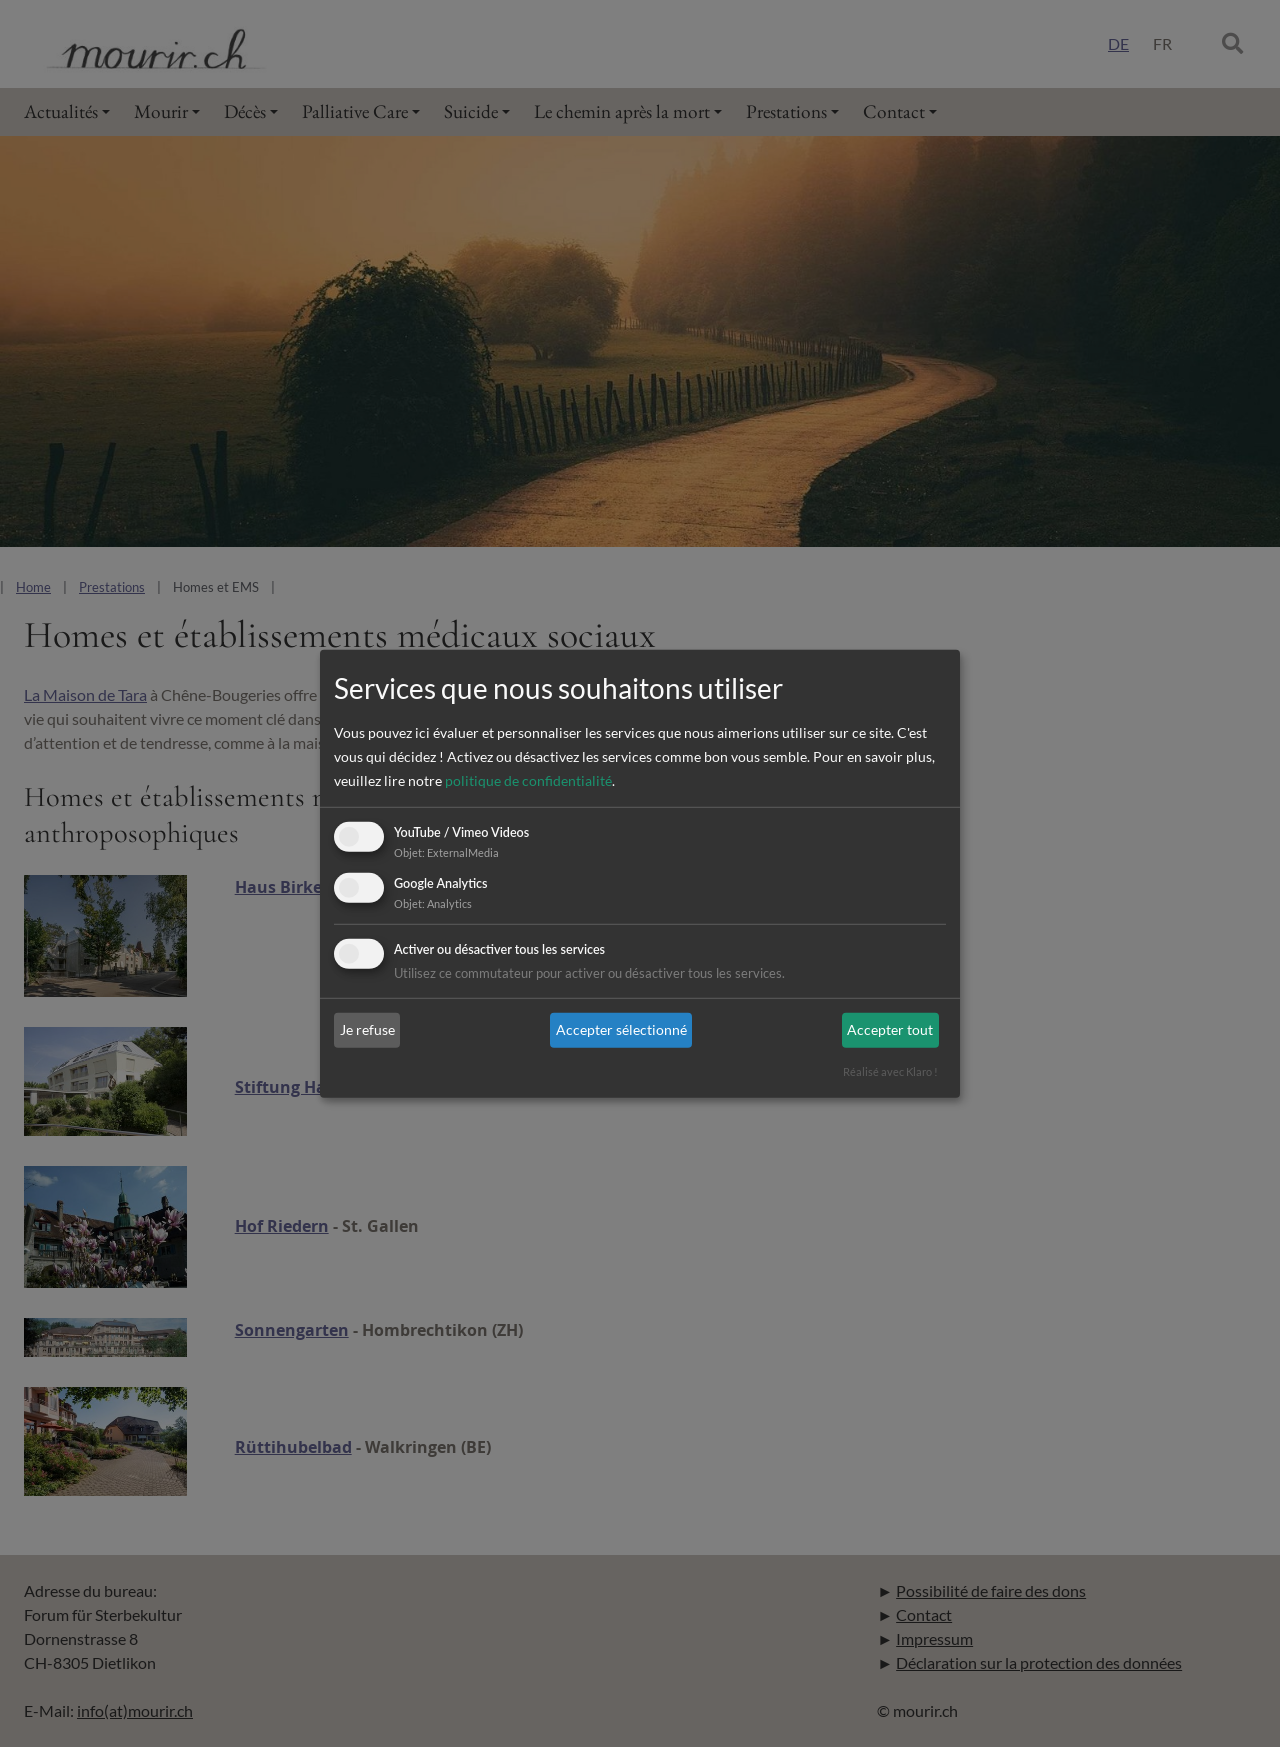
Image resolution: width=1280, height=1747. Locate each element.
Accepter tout (890, 1029)
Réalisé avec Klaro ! (890, 1071)
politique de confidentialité (528, 780)
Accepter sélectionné (621, 1029)
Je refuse (367, 1029)
